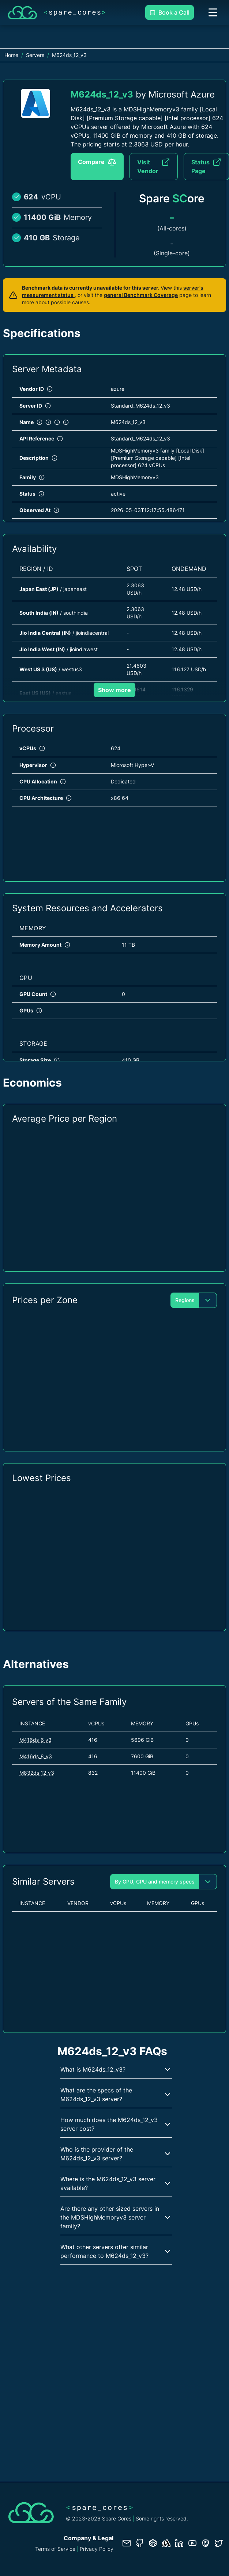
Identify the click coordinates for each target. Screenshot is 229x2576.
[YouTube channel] (192, 2543)
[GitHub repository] (139, 2543)
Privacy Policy (96, 2549)
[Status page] (166, 2543)
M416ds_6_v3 (35, 1740)
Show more (114, 690)
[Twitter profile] (218, 2543)
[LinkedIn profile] (179, 2543)
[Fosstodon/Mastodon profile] (205, 2543)
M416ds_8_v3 (35, 1756)
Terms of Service (55, 2549)
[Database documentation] (153, 2543)
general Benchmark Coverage (141, 295)
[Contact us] (126, 2543)
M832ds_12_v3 (36, 1773)
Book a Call (169, 12)
